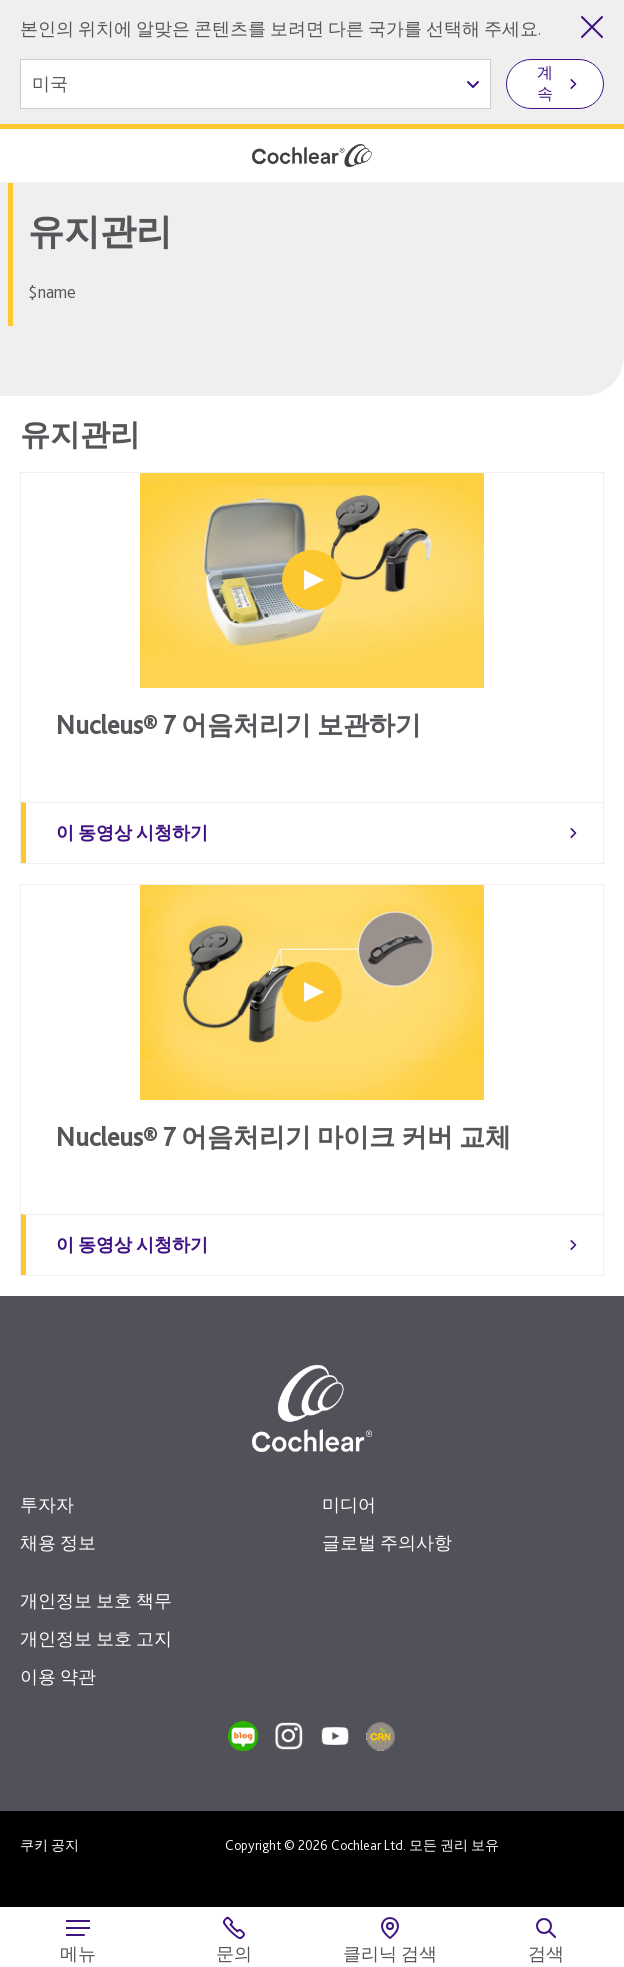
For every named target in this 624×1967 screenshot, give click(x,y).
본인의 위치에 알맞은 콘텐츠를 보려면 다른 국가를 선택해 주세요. (280, 28)
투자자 (47, 1504)
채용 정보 (58, 1542)
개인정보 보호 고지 (96, 1638)
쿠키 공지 (49, 1845)
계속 (545, 83)
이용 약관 (58, 1676)
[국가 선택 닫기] (592, 27)
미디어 (349, 1504)
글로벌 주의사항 (387, 1542)
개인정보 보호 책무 (96, 1600)
